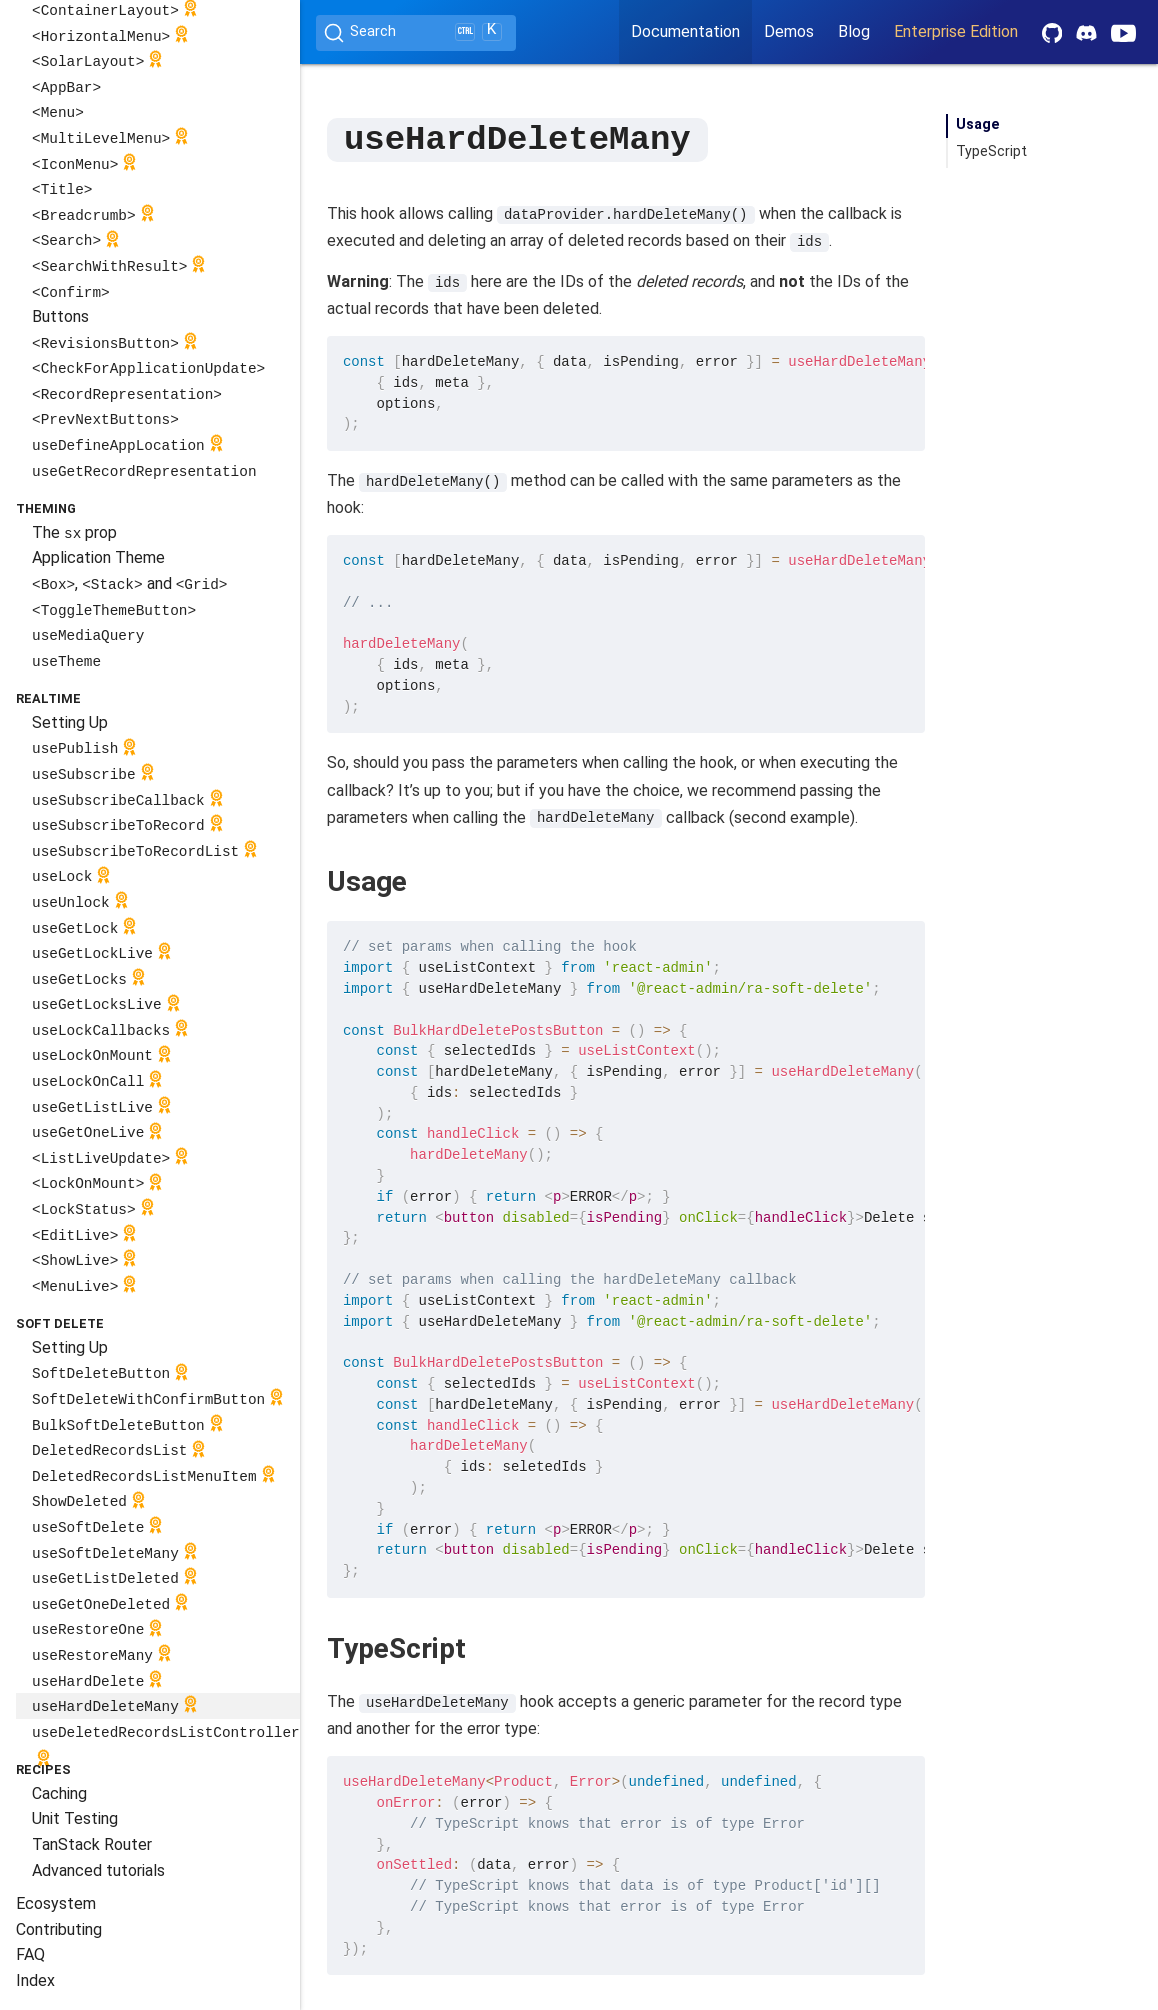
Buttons (60, 316)
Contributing (59, 1929)
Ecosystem (56, 1903)
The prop (74, 532)
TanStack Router (92, 1844)
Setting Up (70, 722)
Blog (854, 31)
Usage (978, 124)
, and (129, 583)
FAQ (30, 1954)
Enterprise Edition (956, 31)
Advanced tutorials (98, 1870)
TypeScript (991, 151)
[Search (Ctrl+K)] (416, 33)
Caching (59, 1793)
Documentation (685, 31)
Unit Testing (75, 1818)
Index (35, 1980)
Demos (789, 31)
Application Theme (98, 557)
